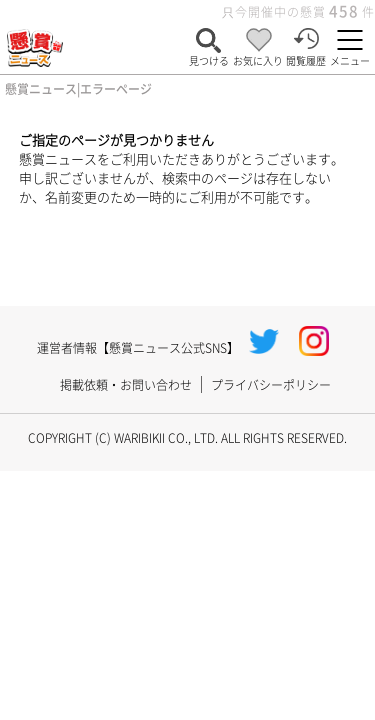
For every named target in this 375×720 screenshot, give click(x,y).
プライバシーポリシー (271, 384)
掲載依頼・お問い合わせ (126, 384)
